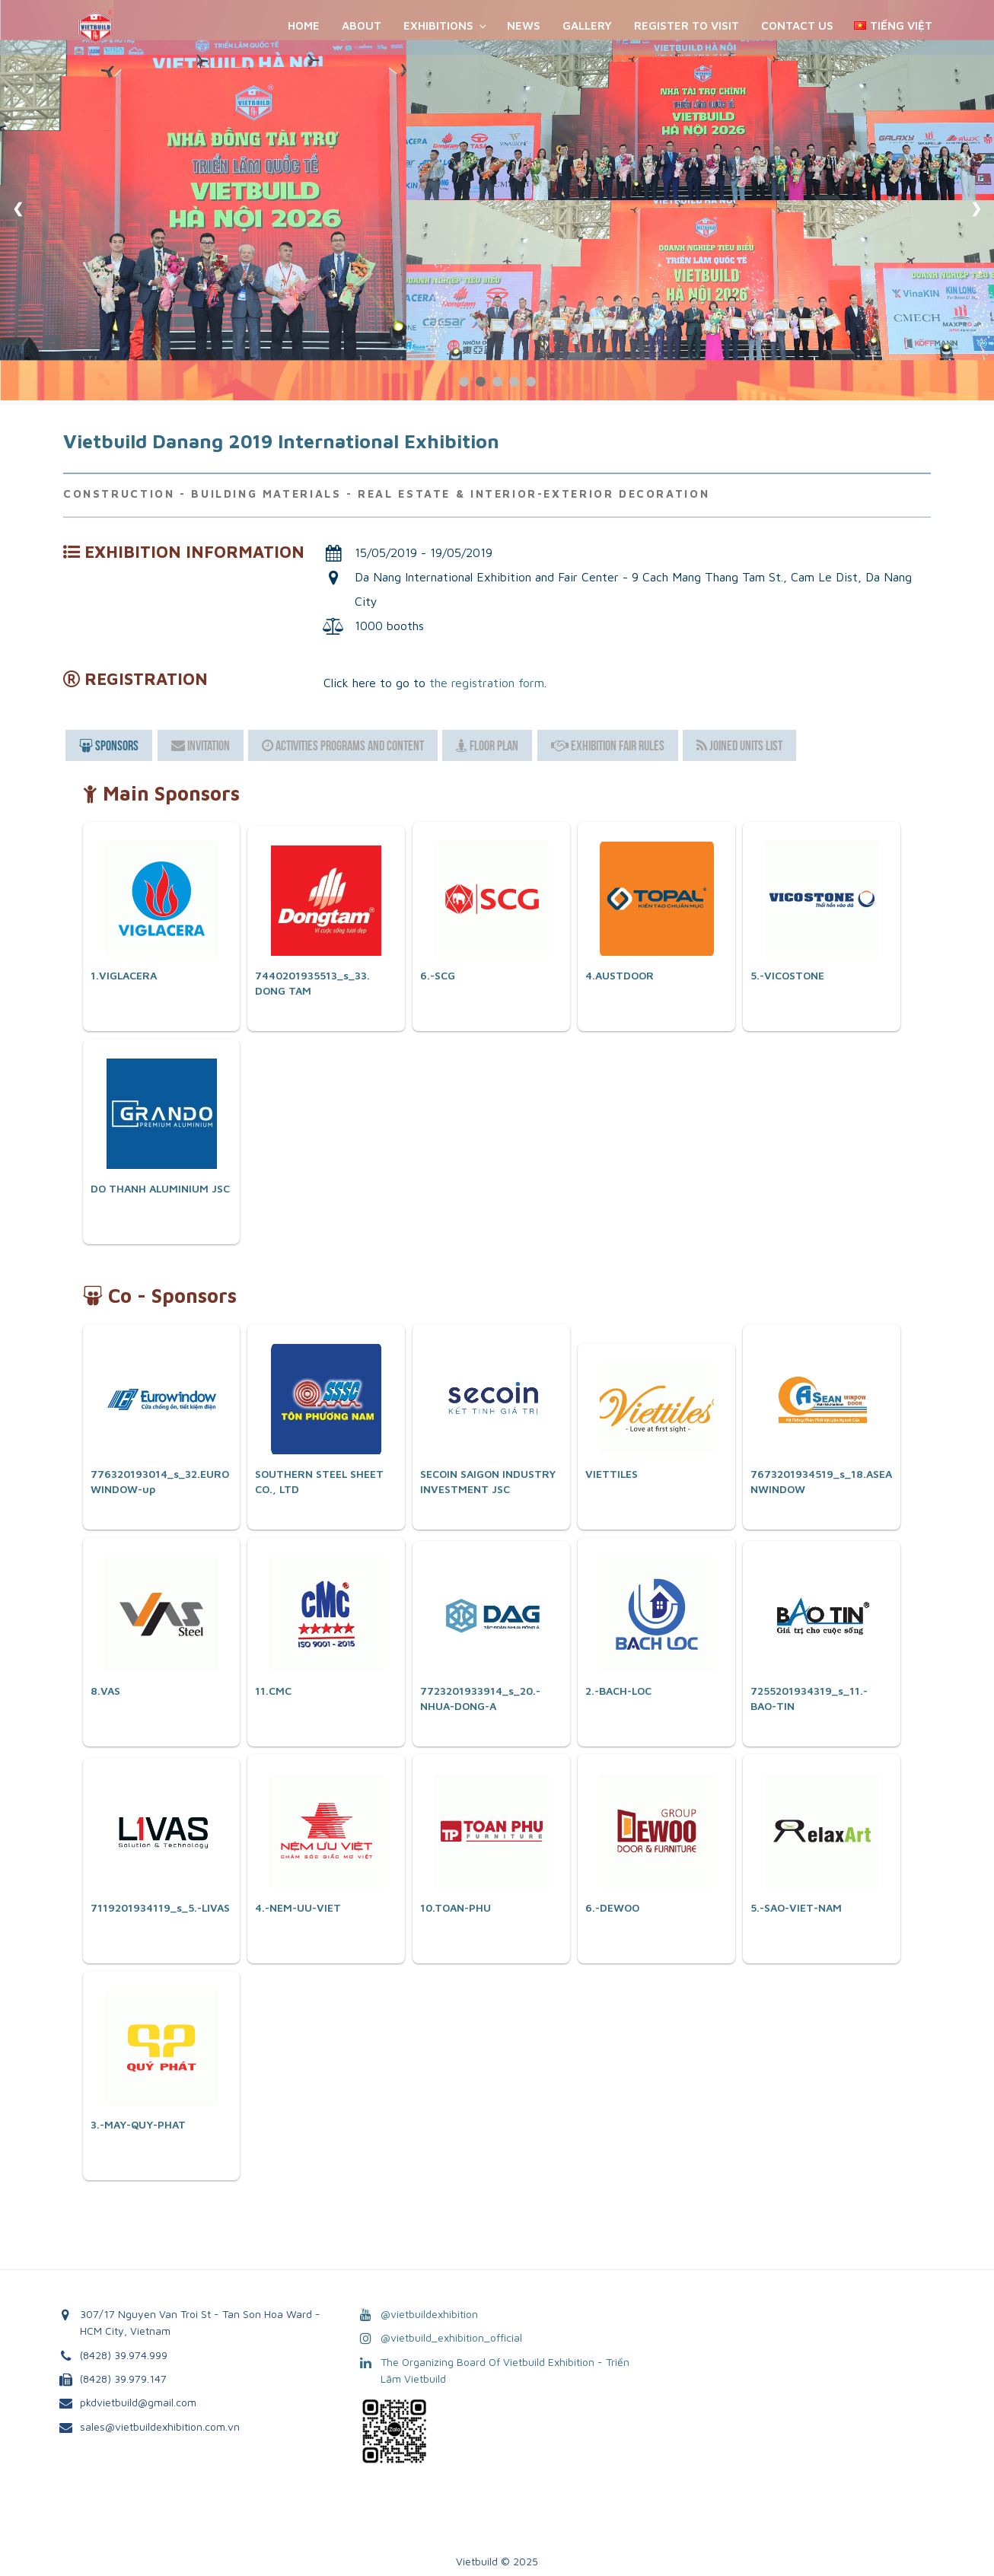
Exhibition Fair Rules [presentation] (607, 746)
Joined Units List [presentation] (739, 746)
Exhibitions (446, 25)
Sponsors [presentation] (109, 746)
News (523, 25)
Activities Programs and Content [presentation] (343, 746)
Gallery (587, 25)
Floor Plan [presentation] (487, 746)
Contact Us (797, 25)
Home (304, 25)
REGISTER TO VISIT (686, 25)
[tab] (108, 746)
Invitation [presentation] (200, 746)
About (361, 25)
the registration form (486, 682)
